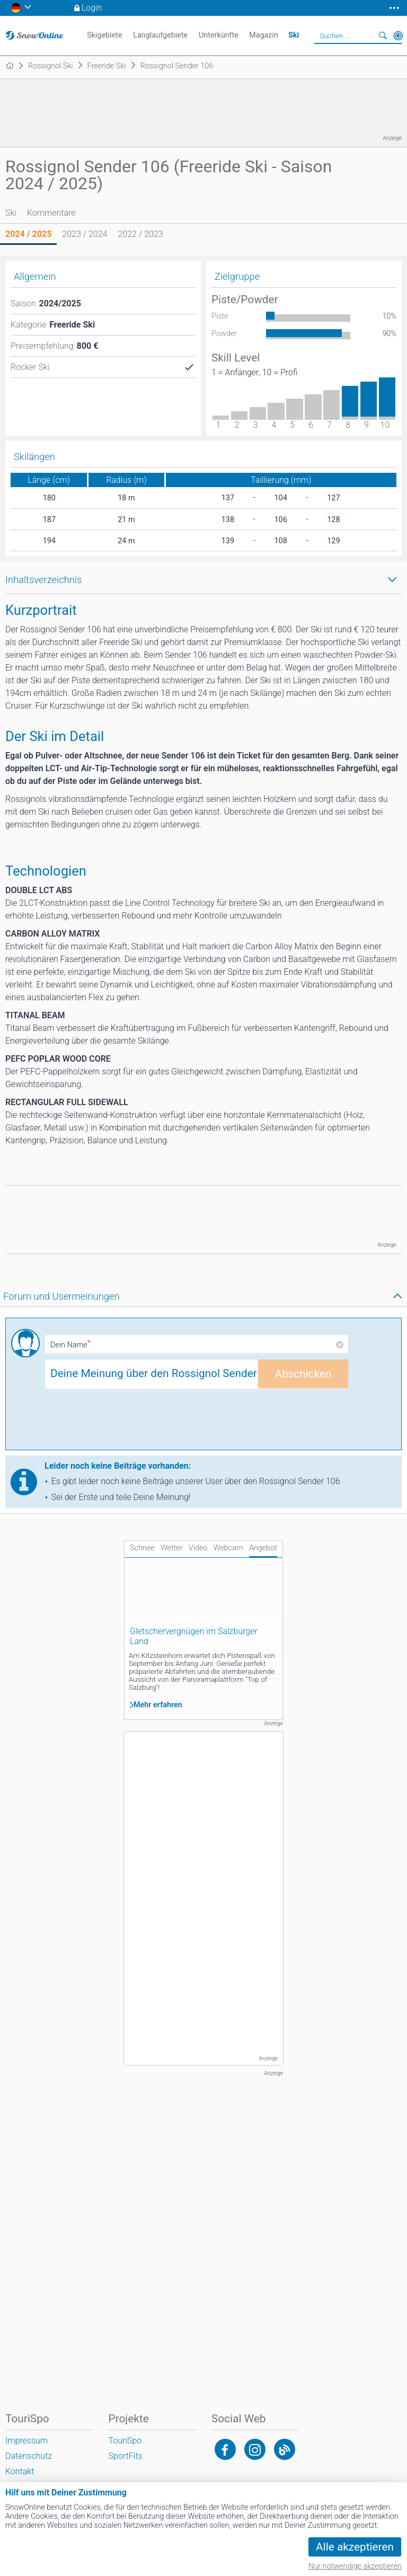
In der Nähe (398, 35)
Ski (10, 213)
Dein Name (70, 1344)
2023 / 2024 (84, 234)
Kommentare (51, 213)
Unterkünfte (218, 35)
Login (92, 8)
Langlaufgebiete (160, 35)
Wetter (172, 1547)
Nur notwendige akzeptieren (355, 2566)
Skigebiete (104, 35)
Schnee (142, 1547)
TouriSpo (124, 2441)
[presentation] (125, 1423)
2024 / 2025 (28, 234)
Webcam (228, 1547)
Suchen (383, 35)
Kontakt (19, 2471)
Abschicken (303, 1374)
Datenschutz (28, 2456)
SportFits (125, 2456)
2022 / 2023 (140, 234)
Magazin (263, 35)
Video (198, 1547)
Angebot (263, 1547)
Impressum (26, 2441)
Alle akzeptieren (355, 2546)
